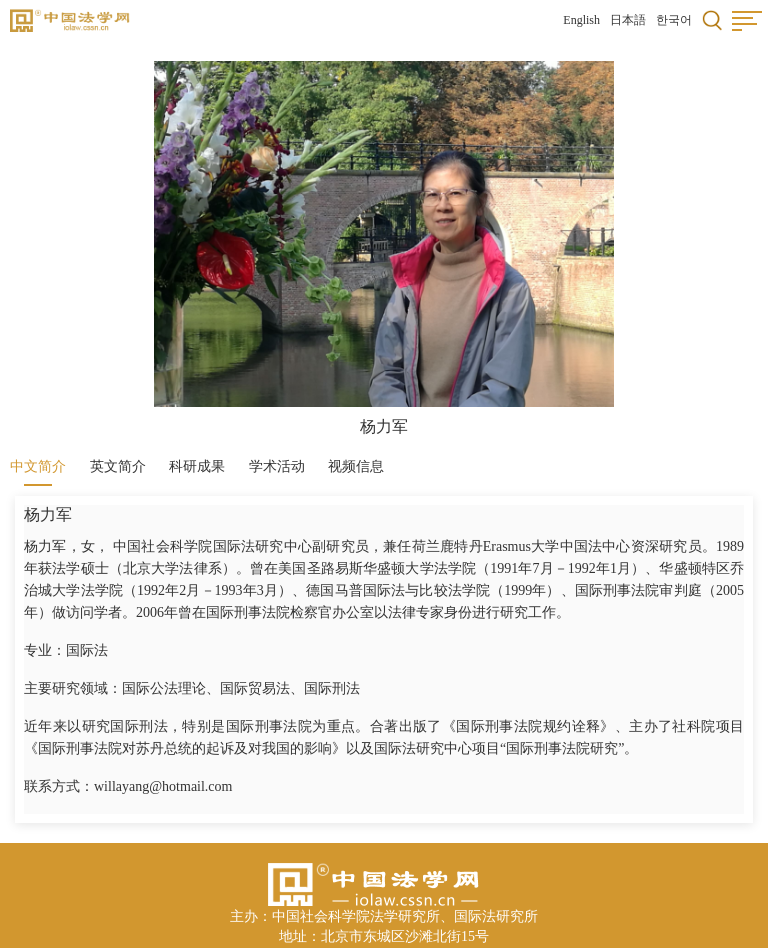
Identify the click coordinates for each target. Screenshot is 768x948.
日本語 (628, 20)
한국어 (674, 20)
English (581, 20)
